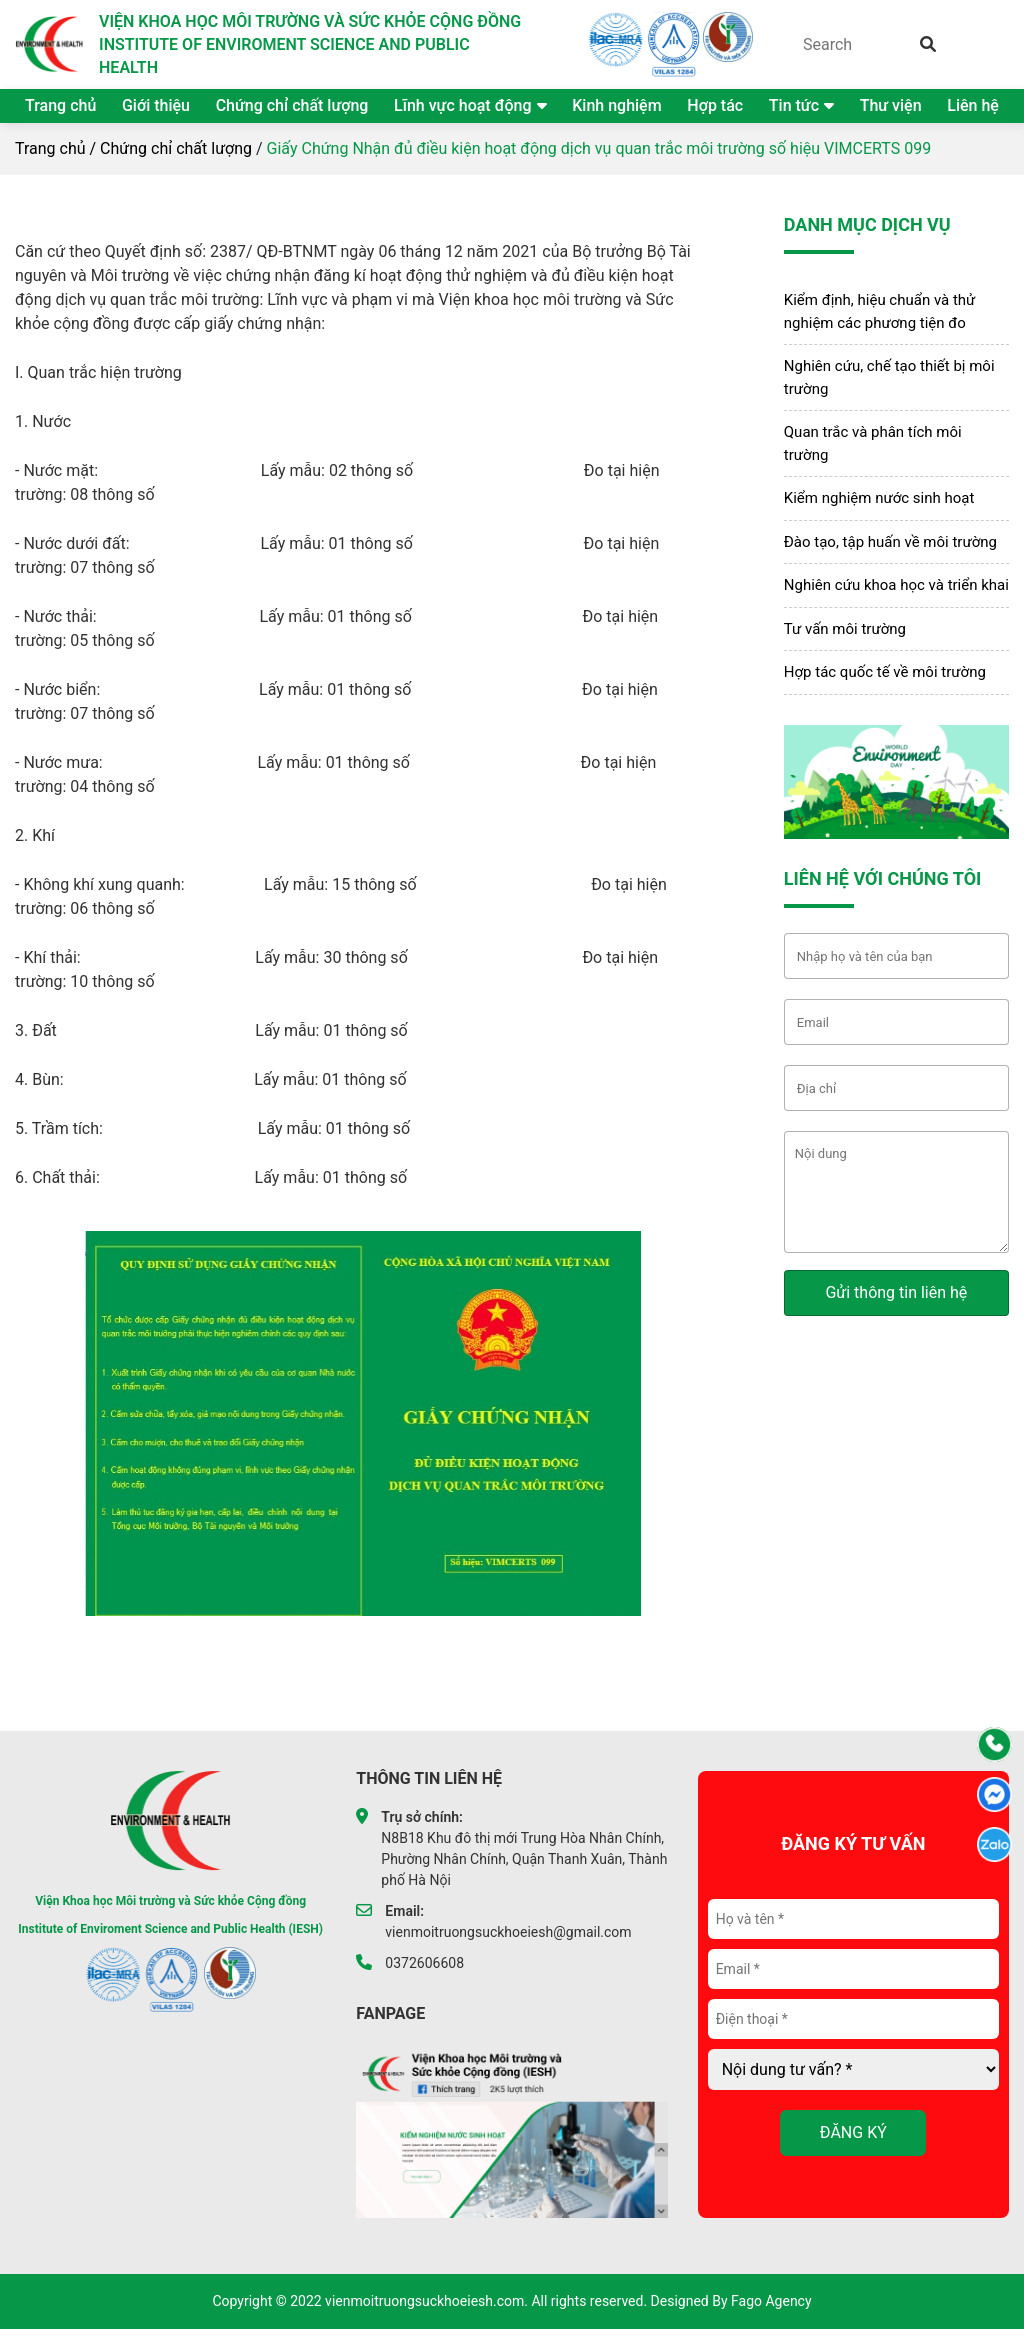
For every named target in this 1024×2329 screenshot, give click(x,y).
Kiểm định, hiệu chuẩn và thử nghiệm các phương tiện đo (880, 311)
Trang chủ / (55, 148)
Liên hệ (973, 105)
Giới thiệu (156, 105)
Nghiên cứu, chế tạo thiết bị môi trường (889, 377)
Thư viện (891, 105)
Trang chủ (60, 105)
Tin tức (794, 105)
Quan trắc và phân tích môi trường (873, 443)
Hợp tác (715, 105)
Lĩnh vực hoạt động (462, 105)
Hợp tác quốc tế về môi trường (885, 672)
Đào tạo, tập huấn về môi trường (890, 542)
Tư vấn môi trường (845, 629)
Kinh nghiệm (616, 105)
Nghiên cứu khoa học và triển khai (896, 585)
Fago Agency (771, 2301)
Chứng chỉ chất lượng (292, 105)
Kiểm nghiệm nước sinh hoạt (879, 498)
